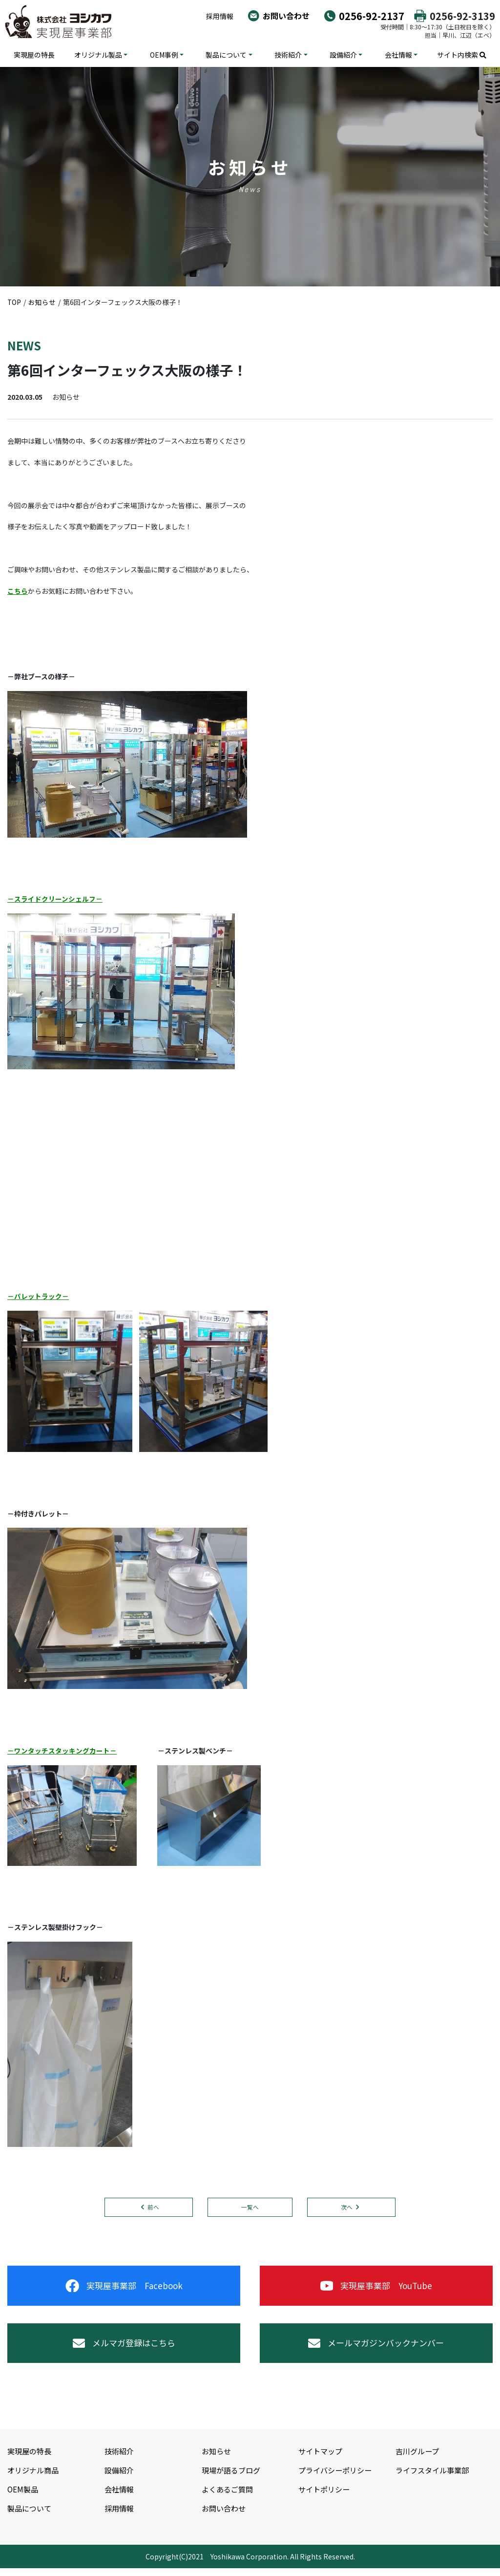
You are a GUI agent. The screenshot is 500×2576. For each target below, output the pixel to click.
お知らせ (217, 2459)
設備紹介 (343, 55)
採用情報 (219, 16)
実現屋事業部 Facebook (123, 2287)
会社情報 (398, 55)
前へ (151, 2207)
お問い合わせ (286, 16)
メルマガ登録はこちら (124, 2348)
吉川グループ (419, 2459)
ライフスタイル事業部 (435, 2477)
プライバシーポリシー (337, 2477)
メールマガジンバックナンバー (376, 2348)
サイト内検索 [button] (461, 55)
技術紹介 (288, 55)
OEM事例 (164, 55)
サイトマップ (321, 2459)
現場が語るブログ (233, 2477)
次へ (348, 2207)
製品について (226, 55)
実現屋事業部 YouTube (376, 2287)
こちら (17, 591)
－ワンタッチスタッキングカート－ (62, 1750)
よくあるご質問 (229, 2496)
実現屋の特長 (34, 55)
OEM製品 (23, 2496)
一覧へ (250, 2207)
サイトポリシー (325, 2496)
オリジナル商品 (34, 2477)
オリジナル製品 (98, 55)
